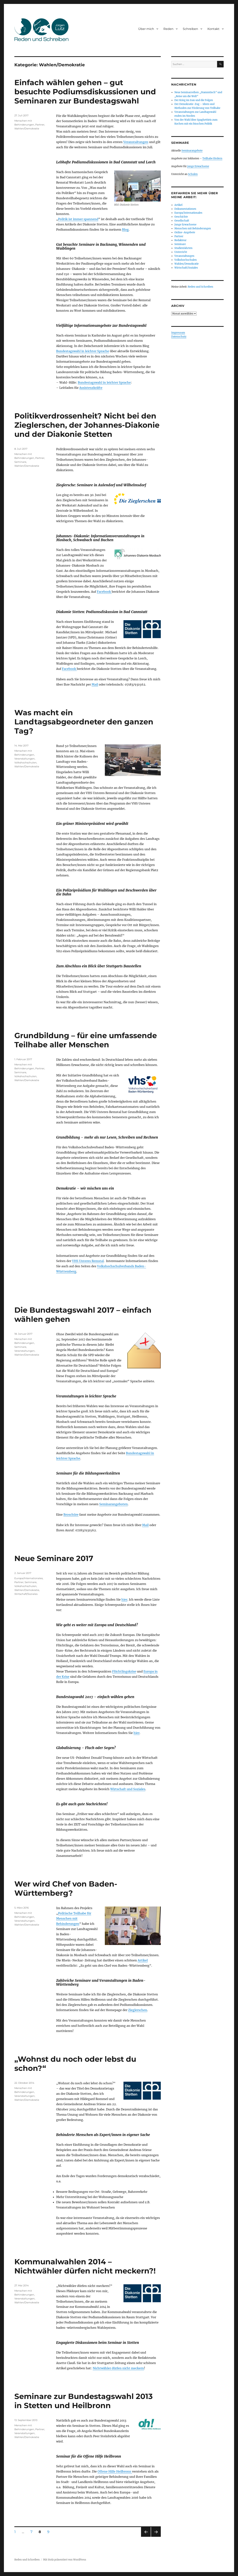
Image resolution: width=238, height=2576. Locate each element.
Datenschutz (178, 336)
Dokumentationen (185, 208)
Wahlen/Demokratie (26, 128)
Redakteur (180, 240)
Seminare (20, 461)
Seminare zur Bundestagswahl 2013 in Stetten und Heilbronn (83, 2401)
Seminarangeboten (113, 1504)
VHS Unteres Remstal (88, 1261)
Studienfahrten (183, 248)
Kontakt (213, 29)
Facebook (104, 591)
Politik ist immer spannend (78, 219)
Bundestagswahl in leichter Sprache (82, 351)
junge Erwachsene (198, 166)
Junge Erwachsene (185, 224)
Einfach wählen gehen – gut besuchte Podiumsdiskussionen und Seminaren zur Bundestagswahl (85, 91)
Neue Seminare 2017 (53, 1558)
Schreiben (190, 29)
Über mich (146, 29)
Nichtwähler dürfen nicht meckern (118, 2368)
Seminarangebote (192, 150)
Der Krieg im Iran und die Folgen (193, 100)
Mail (95, 684)
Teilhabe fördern (212, 158)
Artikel (143, 1960)
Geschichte (181, 216)
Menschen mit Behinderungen (192, 228)
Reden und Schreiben (200, 286)
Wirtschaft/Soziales (25, 1593)
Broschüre (71, 1514)
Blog (125, 229)
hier (124, 1599)
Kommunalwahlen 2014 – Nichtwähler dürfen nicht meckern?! (85, 2266)
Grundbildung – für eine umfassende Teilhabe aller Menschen (85, 1040)
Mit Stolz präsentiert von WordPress (64, 2559)
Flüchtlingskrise (124, 1671)
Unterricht (180, 252)
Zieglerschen (137, 2010)
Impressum (178, 332)
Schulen (193, 174)
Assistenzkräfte (90, 388)
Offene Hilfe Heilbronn (115, 2471)
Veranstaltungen (135, 142)
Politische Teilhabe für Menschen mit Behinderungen (73, 1918)
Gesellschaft (181, 220)
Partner (39, 124)
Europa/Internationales (28, 1578)
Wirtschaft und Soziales (127, 1789)
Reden (168, 29)
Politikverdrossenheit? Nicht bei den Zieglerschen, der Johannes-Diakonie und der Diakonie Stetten (86, 425)
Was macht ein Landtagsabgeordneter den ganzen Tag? (83, 721)
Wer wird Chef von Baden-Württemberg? (65, 1888)
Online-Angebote (184, 232)
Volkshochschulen (25, 762)
